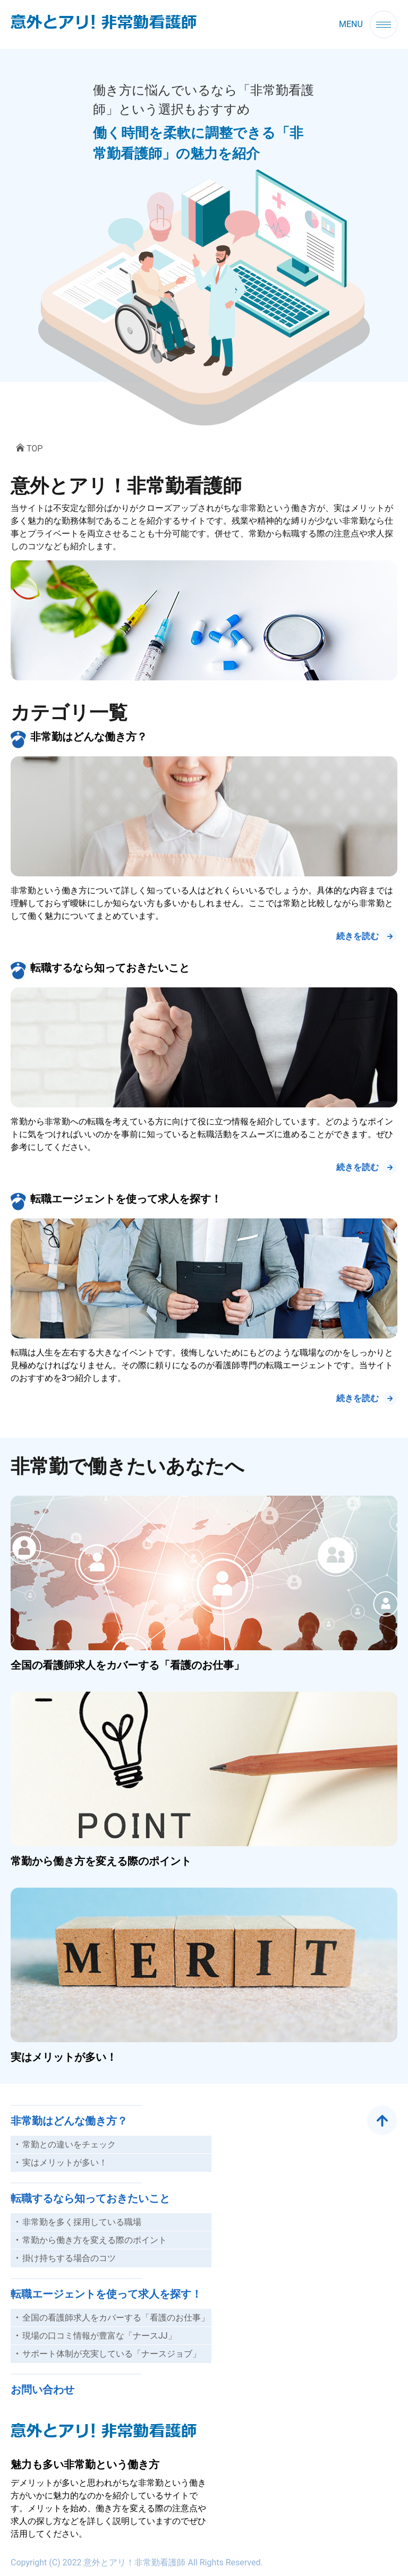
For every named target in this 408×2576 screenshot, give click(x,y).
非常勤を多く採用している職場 (81, 2222)
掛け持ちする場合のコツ (69, 2258)
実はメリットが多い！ (64, 2057)
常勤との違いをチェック (69, 2144)
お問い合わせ (42, 2389)
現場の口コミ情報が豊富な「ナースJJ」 (99, 2336)
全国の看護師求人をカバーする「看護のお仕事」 (127, 1665)
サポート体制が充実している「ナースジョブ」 (111, 2354)
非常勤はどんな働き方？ (88, 736)
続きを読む (357, 936)
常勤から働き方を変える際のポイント (101, 1861)
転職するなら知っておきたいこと (110, 967)
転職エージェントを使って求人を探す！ (126, 1198)
